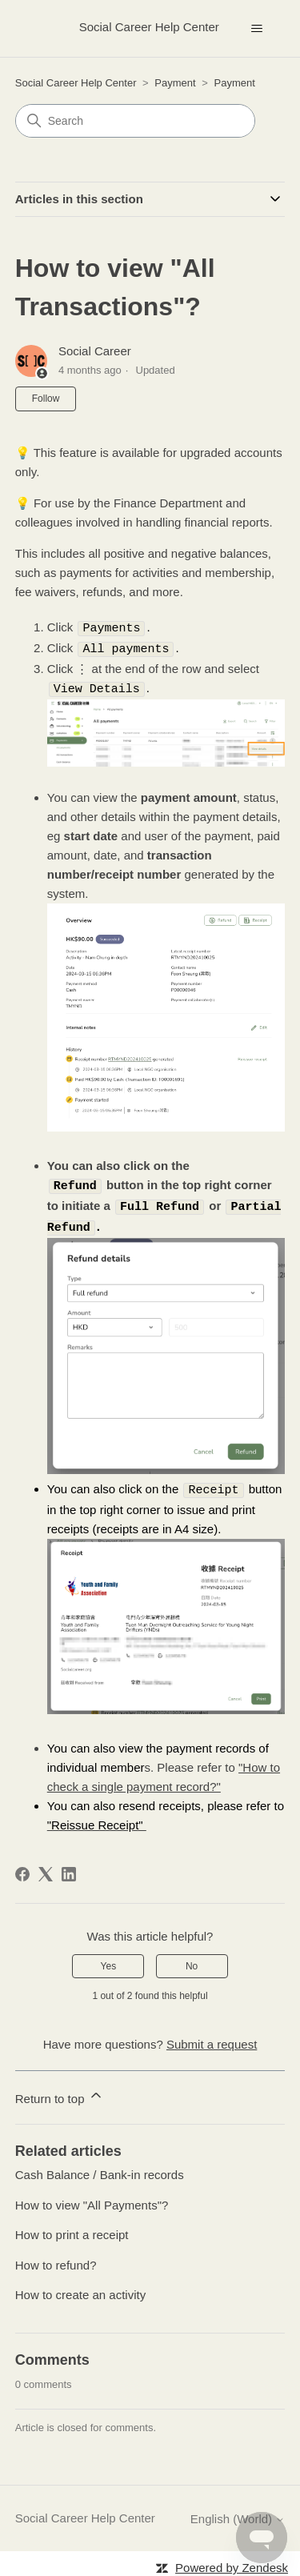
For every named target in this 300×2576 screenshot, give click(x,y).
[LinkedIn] (69, 1868)
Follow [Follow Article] (46, 398)
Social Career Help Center (76, 83)
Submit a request (211, 2038)
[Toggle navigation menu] (256, 29)
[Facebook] (22, 1868)
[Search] (135, 121)
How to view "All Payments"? (92, 2199)
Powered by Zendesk (231, 2562)
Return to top (59, 2090)
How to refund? (56, 2259)
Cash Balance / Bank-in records (99, 2169)
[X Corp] (45, 1868)
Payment (174, 83)
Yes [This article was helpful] (109, 1960)
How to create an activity (80, 2289)
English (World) (237, 2513)
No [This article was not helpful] (192, 1960)
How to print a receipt (72, 2229)
